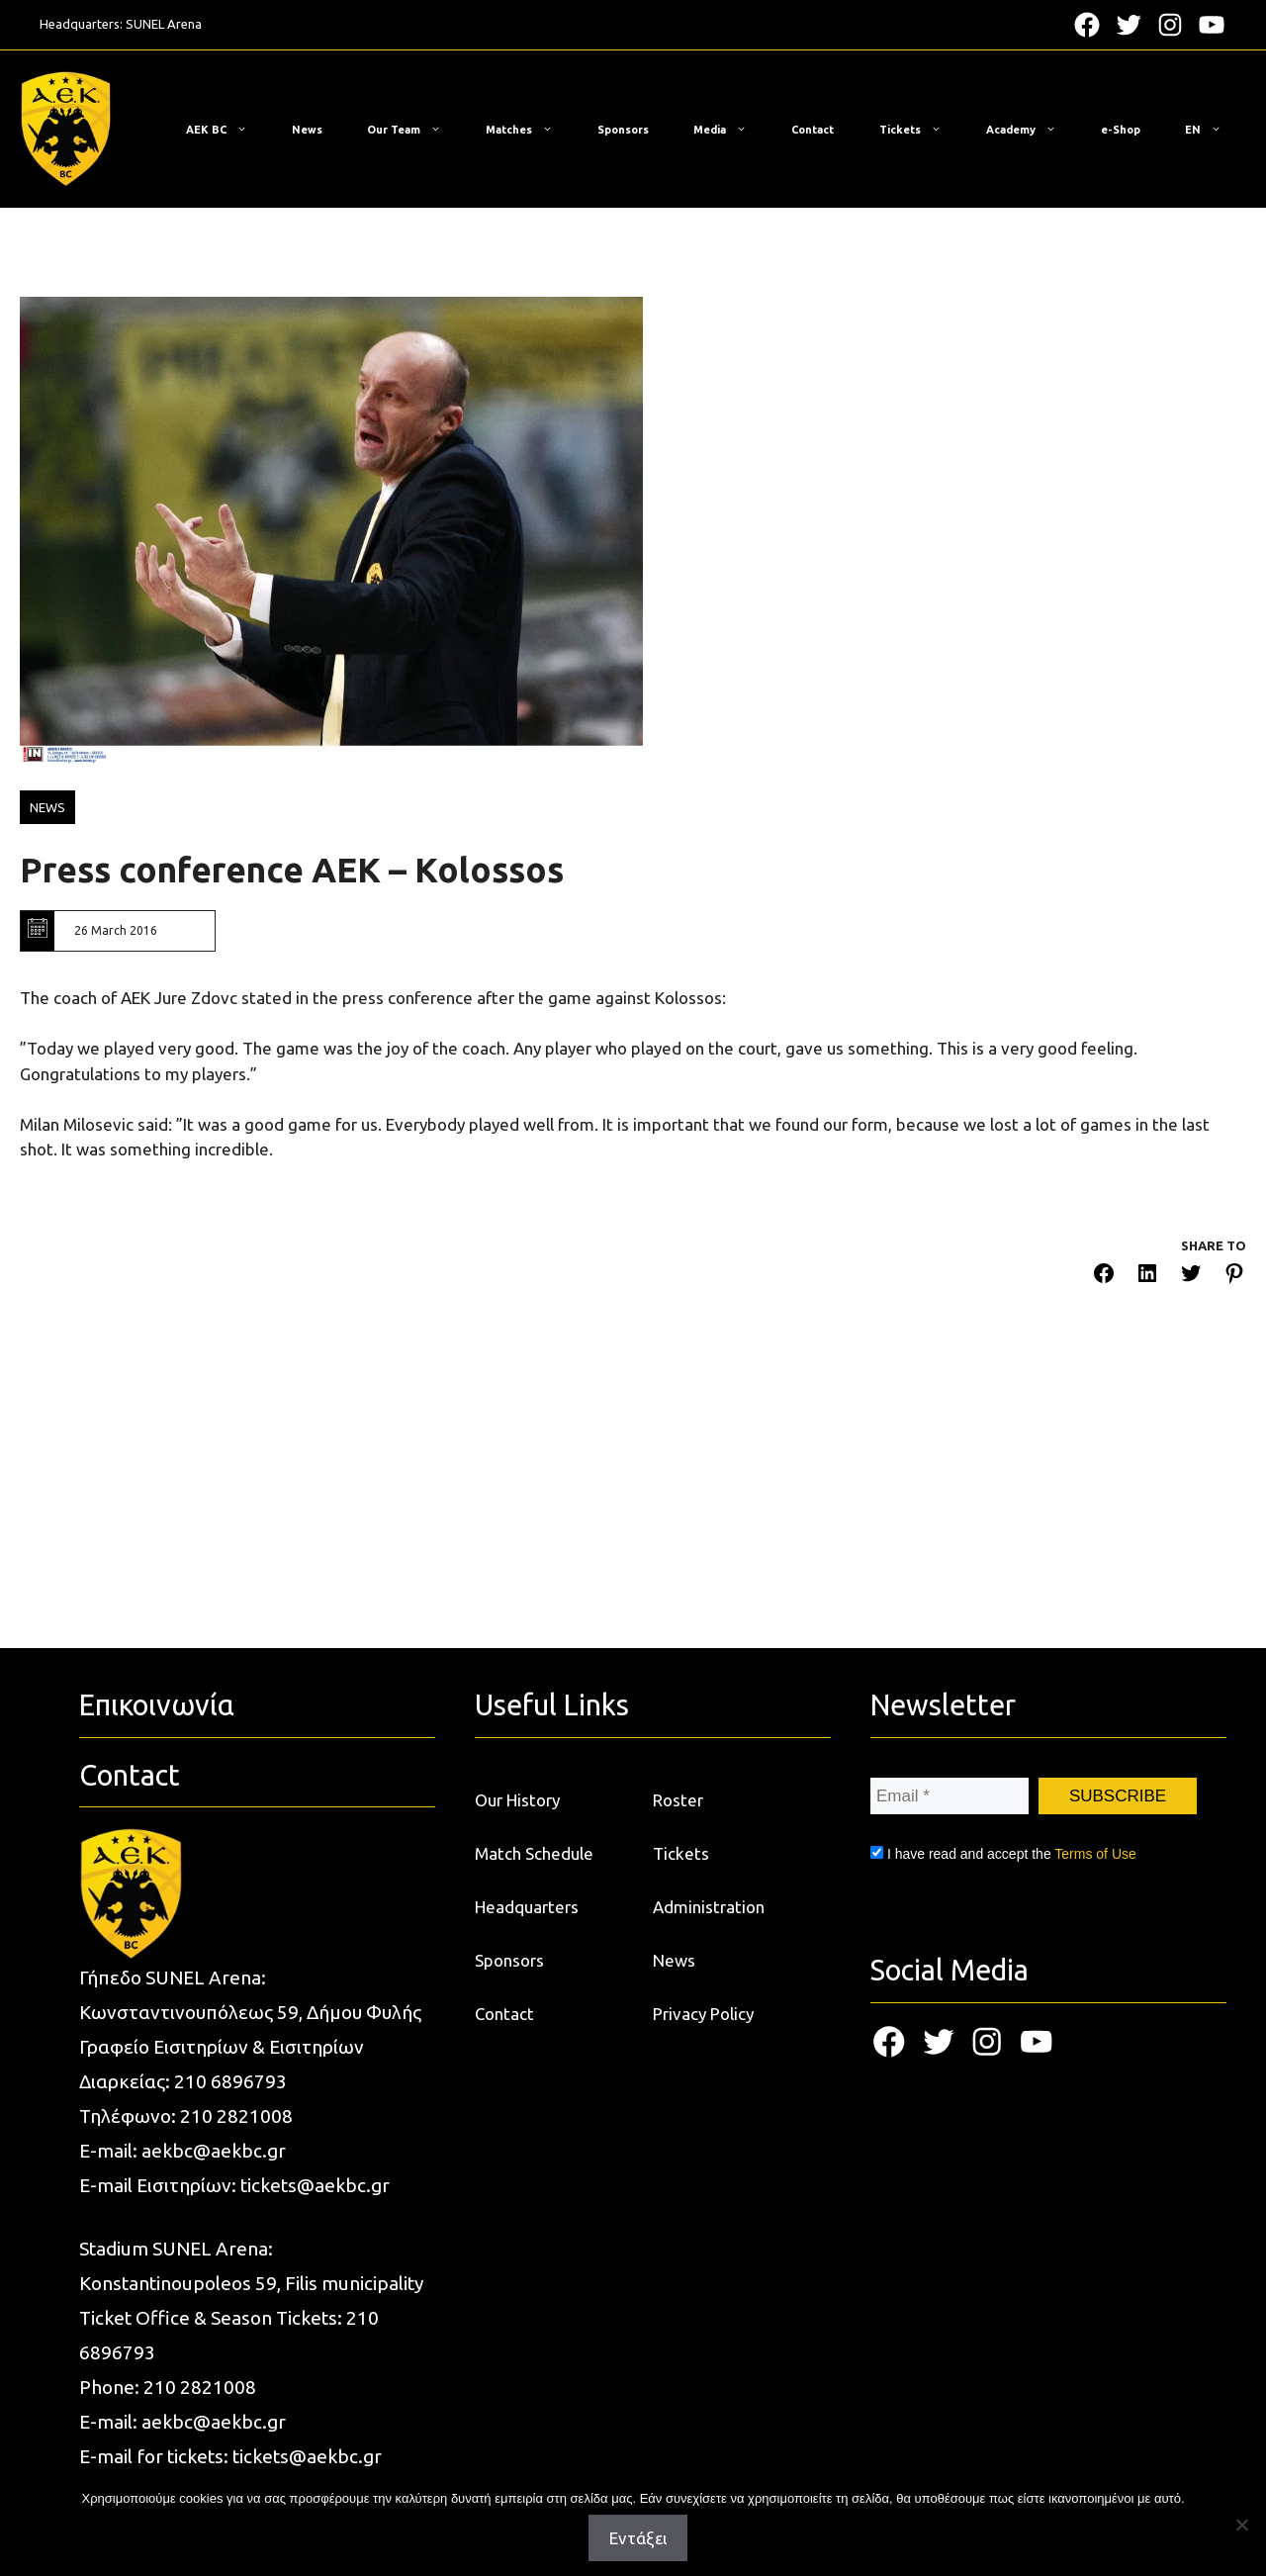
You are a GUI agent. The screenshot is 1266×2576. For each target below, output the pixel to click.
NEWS (47, 807)
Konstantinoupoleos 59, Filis (200, 2283)
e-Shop (1120, 130)
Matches (529, 129)
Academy (1031, 129)
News (307, 130)
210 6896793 (230, 2081)
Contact (812, 130)
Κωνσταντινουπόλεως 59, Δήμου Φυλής (250, 2012)
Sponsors (623, 130)
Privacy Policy (703, 2013)
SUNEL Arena (164, 24)
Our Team (414, 129)
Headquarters (527, 1906)
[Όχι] (1241, 2524)
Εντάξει (638, 2538)
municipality (372, 2283)
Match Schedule (534, 1853)
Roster (678, 1800)
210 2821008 (236, 2116)
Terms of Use (1094, 1854)
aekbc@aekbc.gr (213, 2151)
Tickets (920, 129)
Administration (709, 1906)
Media (730, 129)
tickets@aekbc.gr (315, 2185)
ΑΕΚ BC (226, 129)
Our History (517, 1800)
